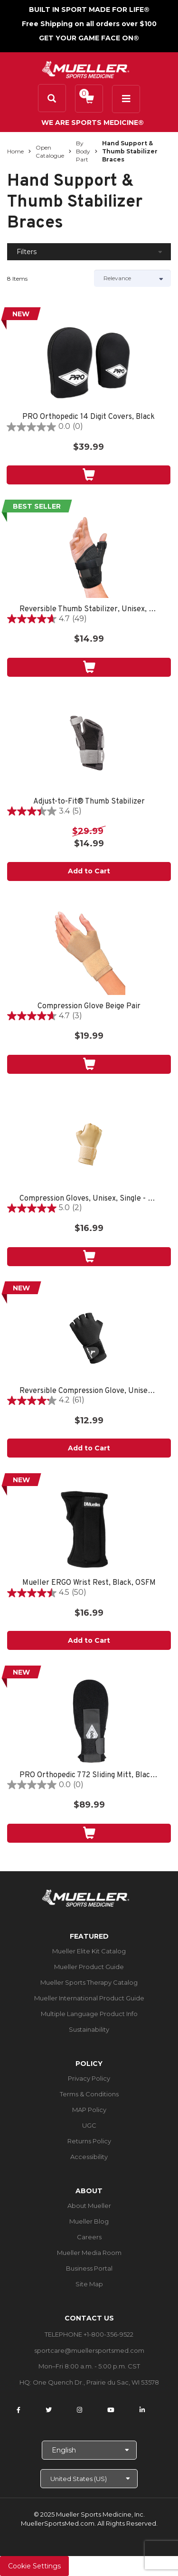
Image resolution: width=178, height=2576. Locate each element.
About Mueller (89, 2205)
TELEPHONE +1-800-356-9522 (89, 2334)
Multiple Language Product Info (89, 2013)
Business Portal (89, 2268)
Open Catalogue (50, 151)
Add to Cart (89, 871)
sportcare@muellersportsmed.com (89, 2350)
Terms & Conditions (89, 2094)
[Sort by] (132, 278)
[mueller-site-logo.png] (86, 68)
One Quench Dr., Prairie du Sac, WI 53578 (96, 2382)
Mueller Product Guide (89, 1966)
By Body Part (83, 151)
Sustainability (89, 2029)
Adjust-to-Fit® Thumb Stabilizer (89, 801)
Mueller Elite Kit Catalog (89, 1951)
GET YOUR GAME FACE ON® (89, 38)
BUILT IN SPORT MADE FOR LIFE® (89, 9)
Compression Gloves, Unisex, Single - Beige (89, 1198)
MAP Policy (89, 2109)
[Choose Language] (89, 2450)
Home (15, 151)
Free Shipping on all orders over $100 (89, 23)
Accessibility (89, 2156)
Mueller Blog (89, 2221)
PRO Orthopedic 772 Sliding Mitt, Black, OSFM (89, 1775)
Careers (89, 2237)
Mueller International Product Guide (89, 1998)
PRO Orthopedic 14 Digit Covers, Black (88, 417)
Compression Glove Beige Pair (89, 1006)
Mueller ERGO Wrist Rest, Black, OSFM (89, 1583)
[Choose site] (89, 2478)
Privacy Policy (89, 2078)
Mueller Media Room (89, 2252)
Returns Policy (89, 2141)
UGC (89, 2125)
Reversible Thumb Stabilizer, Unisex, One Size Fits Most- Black (89, 609)
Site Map (89, 2284)
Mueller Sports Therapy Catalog (89, 1982)
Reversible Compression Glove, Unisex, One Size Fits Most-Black (89, 1391)
